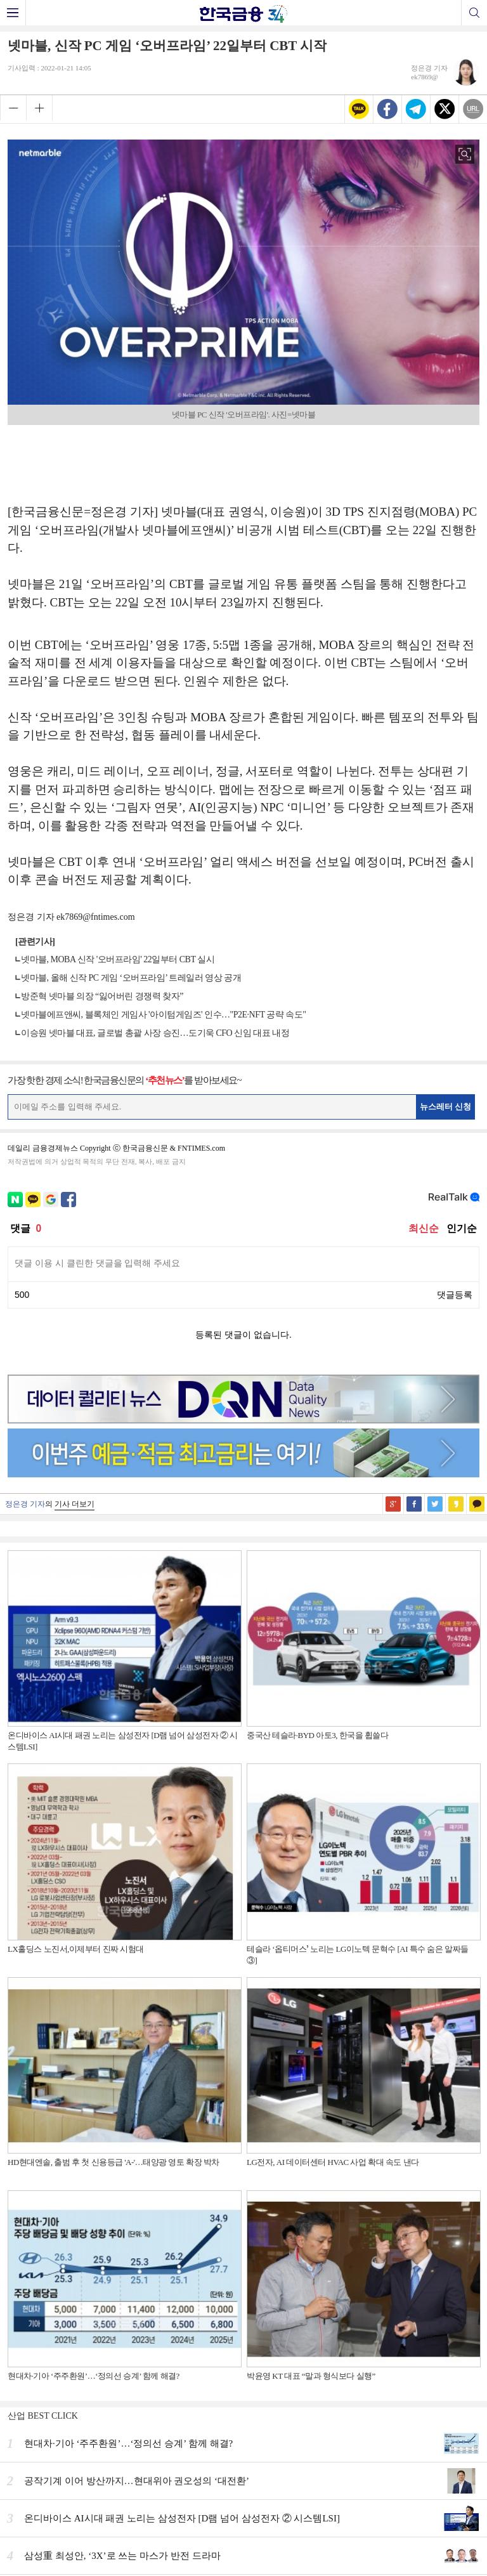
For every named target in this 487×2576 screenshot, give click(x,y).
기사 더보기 (74, 1504)
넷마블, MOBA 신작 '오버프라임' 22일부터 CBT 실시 (117, 959)
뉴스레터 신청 (446, 1106)
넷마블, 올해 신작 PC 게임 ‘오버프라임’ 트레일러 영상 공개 (131, 978)
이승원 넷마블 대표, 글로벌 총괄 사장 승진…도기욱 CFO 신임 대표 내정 (155, 1033)
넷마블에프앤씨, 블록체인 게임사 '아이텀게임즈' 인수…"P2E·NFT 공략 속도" (163, 1014)
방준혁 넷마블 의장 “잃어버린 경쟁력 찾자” (102, 996)
